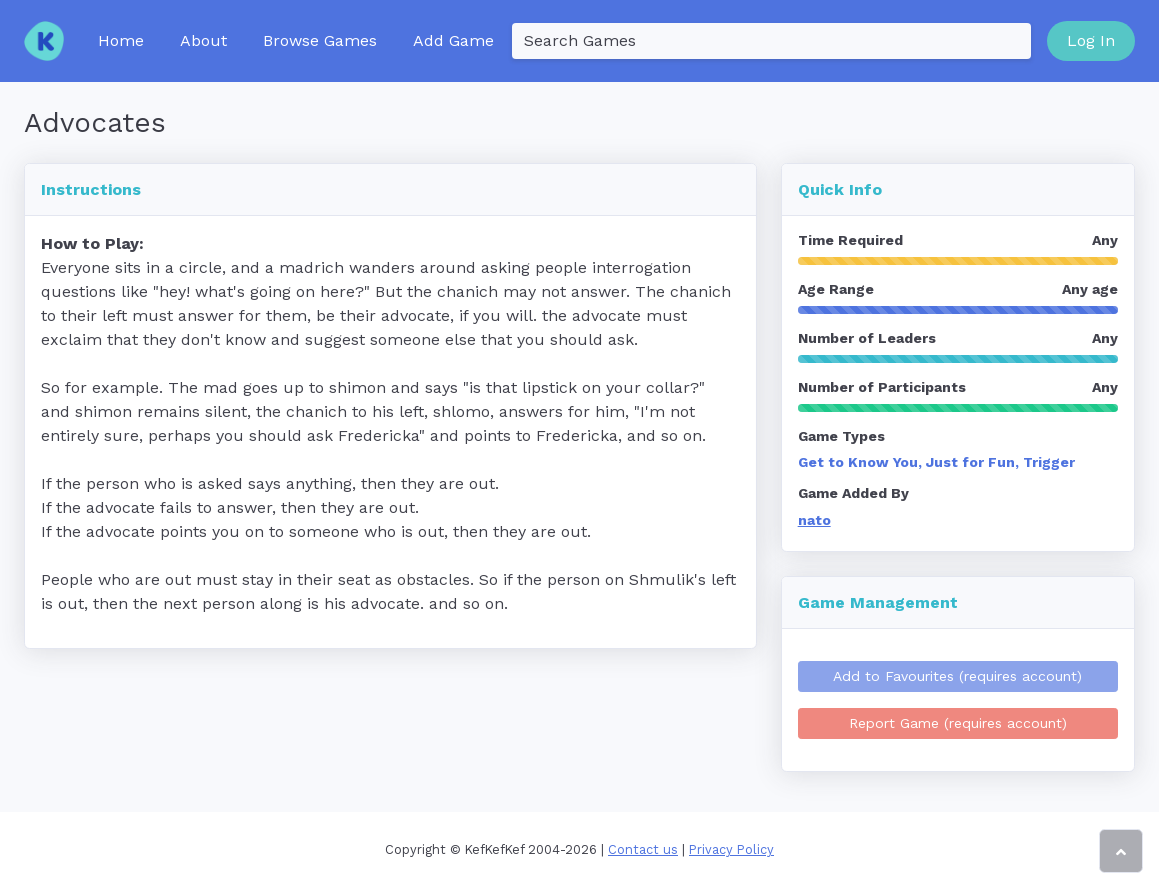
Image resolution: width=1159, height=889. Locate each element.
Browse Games (320, 40)
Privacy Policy (731, 849)
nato (814, 520)
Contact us (643, 849)
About (203, 40)
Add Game (453, 40)
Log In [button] (1091, 40)
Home (121, 40)
